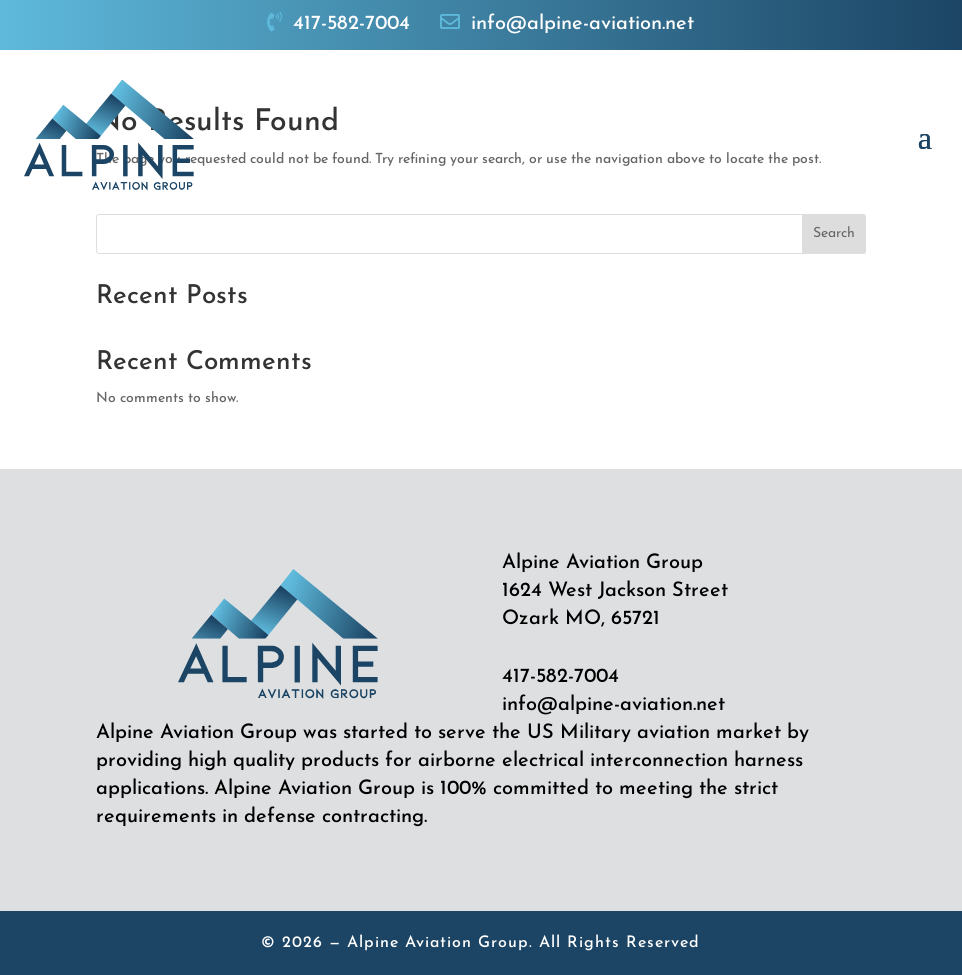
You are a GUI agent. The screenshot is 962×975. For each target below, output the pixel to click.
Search (834, 233)
